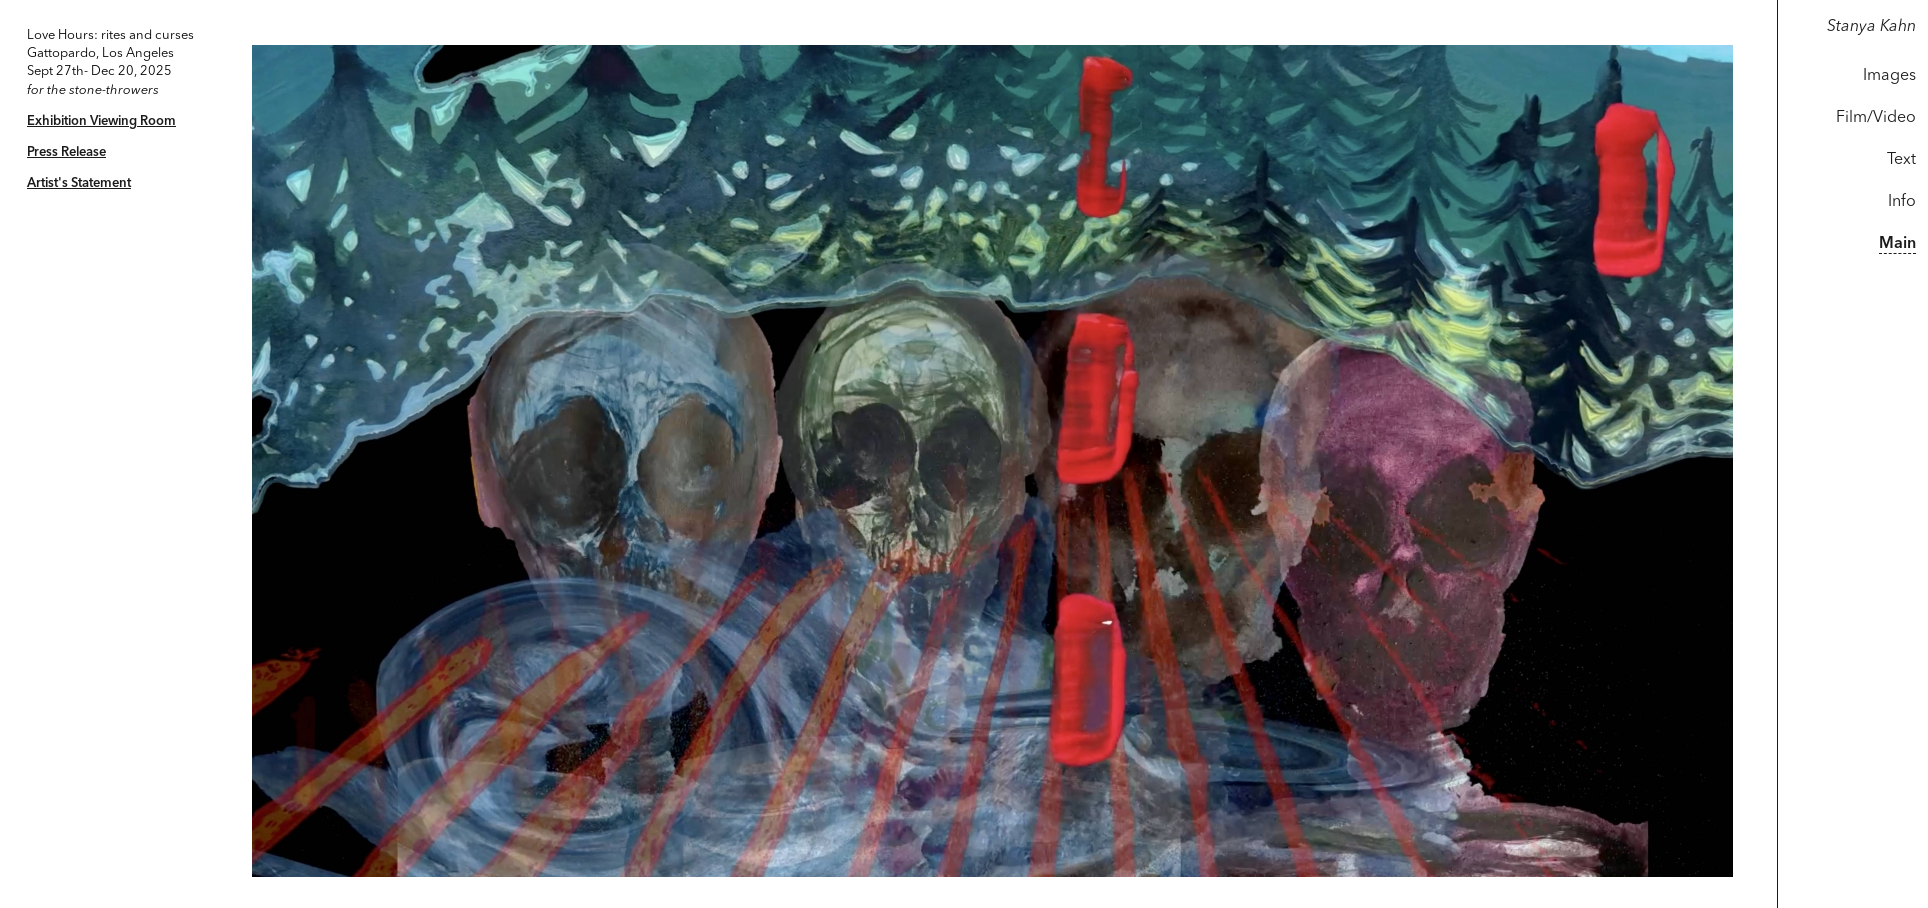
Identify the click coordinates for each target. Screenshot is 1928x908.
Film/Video (1876, 118)
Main (1897, 244)
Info (1902, 202)
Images (1889, 76)
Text (1901, 160)
